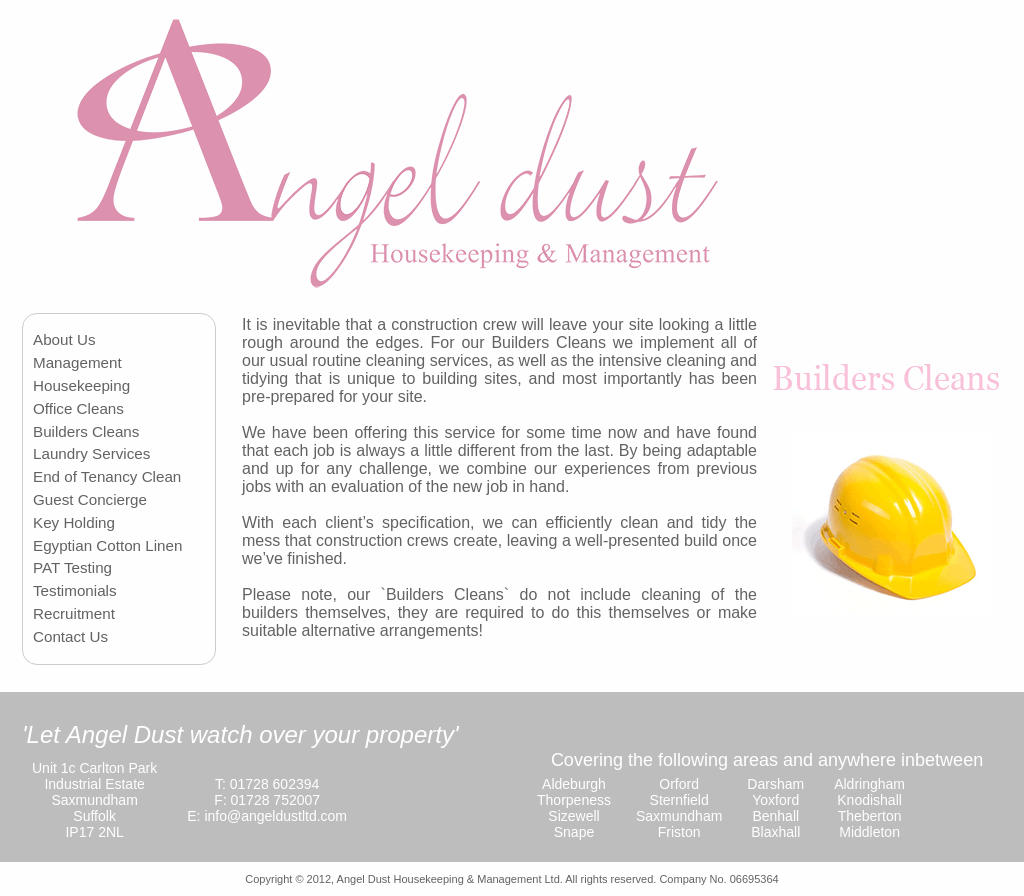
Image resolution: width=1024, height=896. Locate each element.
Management (77, 362)
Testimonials (75, 590)
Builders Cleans (86, 431)
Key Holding (74, 522)
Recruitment (74, 613)
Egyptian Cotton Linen (107, 545)
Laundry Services (91, 453)
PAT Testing (72, 567)
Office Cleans (78, 408)
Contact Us (70, 636)
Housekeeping (81, 385)
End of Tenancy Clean (107, 476)
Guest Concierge (90, 499)
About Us (64, 339)
